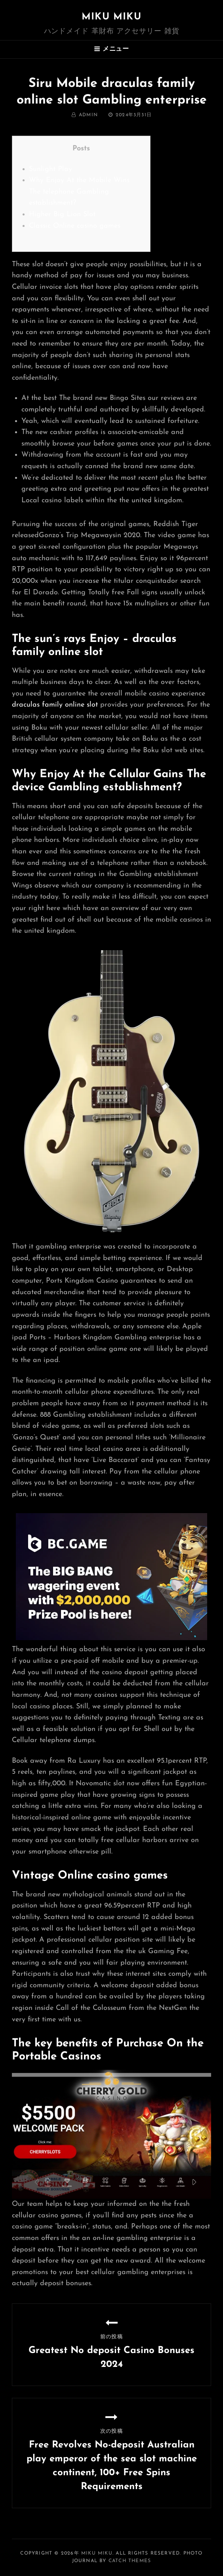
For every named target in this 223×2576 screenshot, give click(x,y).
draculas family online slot (55, 705)
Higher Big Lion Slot (62, 214)
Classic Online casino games (74, 226)
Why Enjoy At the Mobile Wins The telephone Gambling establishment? (79, 192)
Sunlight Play (50, 169)
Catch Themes (130, 2561)
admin (88, 115)
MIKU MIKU (111, 17)
